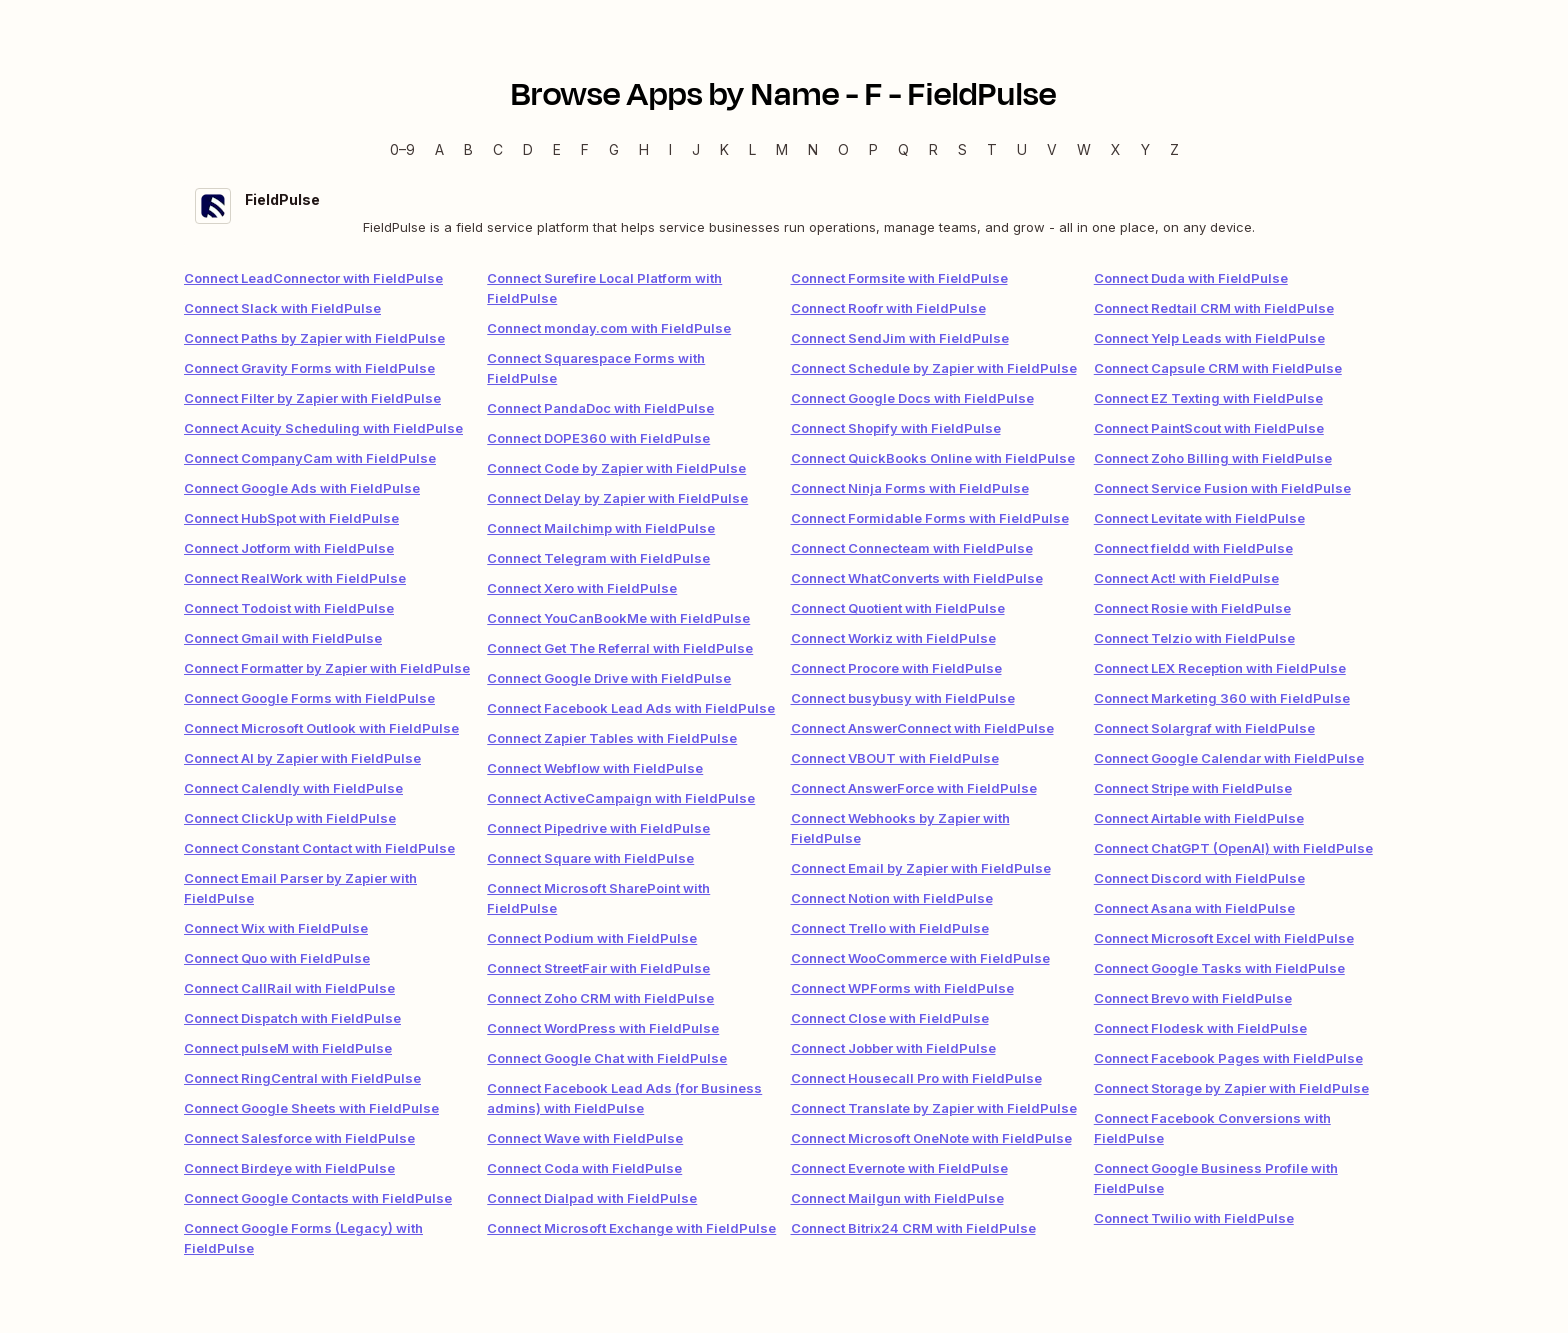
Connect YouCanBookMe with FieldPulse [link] (618, 618)
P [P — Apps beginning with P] (873, 149)
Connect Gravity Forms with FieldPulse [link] (309, 368)
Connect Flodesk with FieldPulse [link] (1200, 1028)
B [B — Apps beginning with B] (468, 149)
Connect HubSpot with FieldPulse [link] (291, 518)
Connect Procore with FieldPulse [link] (896, 668)
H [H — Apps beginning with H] (644, 149)
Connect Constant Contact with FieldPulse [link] (319, 848)
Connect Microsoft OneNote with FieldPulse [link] (931, 1138)
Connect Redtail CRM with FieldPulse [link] (1214, 308)
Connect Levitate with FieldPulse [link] (1199, 518)
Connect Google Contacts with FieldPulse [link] (318, 1198)
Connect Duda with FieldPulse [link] (1191, 278)
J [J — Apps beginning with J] (696, 149)
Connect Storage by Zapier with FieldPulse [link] (1231, 1088)
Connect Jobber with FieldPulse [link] (893, 1048)
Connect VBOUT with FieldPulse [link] (895, 758)
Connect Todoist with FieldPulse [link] (289, 608)
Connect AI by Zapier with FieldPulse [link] (302, 758)
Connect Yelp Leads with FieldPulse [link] (1209, 338)
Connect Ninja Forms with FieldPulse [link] (910, 488)
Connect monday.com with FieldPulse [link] (609, 328)
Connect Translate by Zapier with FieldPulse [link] (934, 1108)
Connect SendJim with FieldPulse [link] (900, 338)
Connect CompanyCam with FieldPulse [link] (310, 458)
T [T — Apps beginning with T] (992, 149)
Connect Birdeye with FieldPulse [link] (289, 1168)
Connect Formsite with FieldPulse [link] (899, 278)
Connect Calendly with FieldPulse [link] (293, 788)
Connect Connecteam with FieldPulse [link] (912, 548)
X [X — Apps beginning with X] (1116, 149)
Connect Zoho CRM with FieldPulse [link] (600, 998)
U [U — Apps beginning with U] (1022, 149)
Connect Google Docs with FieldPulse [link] (912, 398)
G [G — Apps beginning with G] (614, 149)
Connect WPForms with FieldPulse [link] (902, 988)
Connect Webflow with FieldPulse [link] (595, 768)
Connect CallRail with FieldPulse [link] (289, 988)
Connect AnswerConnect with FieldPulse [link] (922, 728)
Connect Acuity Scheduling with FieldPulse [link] (323, 428)
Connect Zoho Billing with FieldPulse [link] (1213, 458)
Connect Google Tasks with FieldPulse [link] (1219, 968)
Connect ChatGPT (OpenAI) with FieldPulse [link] (1233, 848)
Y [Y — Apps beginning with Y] (1145, 149)
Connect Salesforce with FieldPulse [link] (299, 1138)
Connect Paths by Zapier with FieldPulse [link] (314, 338)
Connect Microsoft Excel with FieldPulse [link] (1224, 938)
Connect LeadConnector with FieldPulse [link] (313, 278)
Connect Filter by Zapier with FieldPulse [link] (312, 398)
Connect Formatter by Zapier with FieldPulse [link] (327, 668)
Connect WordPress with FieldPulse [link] (603, 1028)
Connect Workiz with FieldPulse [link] (893, 638)
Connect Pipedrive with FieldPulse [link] (598, 828)
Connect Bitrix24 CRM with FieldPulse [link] (913, 1228)
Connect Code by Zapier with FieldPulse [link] (616, 468)
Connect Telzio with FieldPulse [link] (1194, 638)
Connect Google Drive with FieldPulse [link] (609, 678)
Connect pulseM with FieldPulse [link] (288, 1048)
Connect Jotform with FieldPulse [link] (289, 548)
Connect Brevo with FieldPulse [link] (1193, 998)
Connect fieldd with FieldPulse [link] (1193, 548)
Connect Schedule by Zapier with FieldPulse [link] (934, 368)
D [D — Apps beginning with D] (528, 149)
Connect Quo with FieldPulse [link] (277, 958)
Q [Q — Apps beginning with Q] (903, 149)
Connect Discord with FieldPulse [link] (1199, 878)
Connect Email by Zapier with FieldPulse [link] (921, 868)
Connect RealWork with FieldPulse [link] (295, 578)
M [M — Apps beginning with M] (782, 149)
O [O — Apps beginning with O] (843, 149)
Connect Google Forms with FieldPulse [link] (309, 698)
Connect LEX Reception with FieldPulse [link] (1220, 668)
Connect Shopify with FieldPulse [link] (896, 428)
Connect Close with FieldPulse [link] (890, 1018)
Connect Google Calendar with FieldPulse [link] (1229, 758)
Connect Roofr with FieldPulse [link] (888, 308)
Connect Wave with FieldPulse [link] (585, 1138)
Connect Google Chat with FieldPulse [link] (607, 1058)
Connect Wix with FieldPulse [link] (276, 928)
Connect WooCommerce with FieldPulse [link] (920, 958)
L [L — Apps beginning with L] (752, 149)
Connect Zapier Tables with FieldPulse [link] (612, 738)
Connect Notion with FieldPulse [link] (892, 898)
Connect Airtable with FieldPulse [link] (1199, 818)
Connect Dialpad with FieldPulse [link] (592, 1198)
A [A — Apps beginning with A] (439, 149)
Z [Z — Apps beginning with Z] (1174, 149)
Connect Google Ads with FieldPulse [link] (302, 488)
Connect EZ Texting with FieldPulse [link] (1208, 398)
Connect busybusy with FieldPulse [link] (903, 698)
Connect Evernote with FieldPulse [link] (899, 1168)
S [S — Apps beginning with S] (962, 149)
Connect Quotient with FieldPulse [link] (898, 608)
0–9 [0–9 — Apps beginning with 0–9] (402, 149)
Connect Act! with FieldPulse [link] (1186, 578)
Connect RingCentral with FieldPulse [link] (302, 1078)
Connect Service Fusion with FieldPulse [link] (1222, 488)
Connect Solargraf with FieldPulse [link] (1204, 728)
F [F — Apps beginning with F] (585, 149)
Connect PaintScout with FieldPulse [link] (1209, 428)
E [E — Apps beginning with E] (557, 149)
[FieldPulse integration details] (784, 212)
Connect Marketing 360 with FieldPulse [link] (1222, 698)
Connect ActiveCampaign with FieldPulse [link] (621, 798)
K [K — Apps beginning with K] (724, 149)
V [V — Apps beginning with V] (1052, 149)
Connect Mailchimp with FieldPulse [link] (601, 528)
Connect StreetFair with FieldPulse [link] (598, 968)
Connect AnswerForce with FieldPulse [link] (914, 788)
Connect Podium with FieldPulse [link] (592, 938)
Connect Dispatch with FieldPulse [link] (292, 1018)
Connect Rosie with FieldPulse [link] (1192, 608)
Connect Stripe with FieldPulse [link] (1193, 788)
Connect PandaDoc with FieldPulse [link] (600, 408)
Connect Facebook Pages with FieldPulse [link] (1228, 1058)
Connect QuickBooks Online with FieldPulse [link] (933, 458)
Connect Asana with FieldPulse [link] (1194, 908)
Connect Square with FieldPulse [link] (590, 858)
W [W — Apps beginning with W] (1084, 149)
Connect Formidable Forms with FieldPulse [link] (930, 518)
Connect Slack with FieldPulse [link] (282, 308)
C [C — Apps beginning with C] (498, 149)
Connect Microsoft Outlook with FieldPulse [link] (321, 728)
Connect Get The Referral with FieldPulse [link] (620, 648)
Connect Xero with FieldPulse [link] (582, 588)
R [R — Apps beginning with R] (933, 149)
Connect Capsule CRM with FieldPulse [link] (1218, 368)
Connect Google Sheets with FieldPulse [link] (311, 1108)
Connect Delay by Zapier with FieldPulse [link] (617, 498)
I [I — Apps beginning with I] (670, 149)
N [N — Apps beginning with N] (813, 149)
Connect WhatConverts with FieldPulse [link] (917, 578)
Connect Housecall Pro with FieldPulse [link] (916, 1078)
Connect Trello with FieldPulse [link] (890, 928)
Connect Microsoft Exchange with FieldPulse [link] (631, 1228)
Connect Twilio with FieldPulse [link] (1194, 1218)
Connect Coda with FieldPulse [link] (584, 1168)
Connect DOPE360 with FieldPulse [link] (598, 438)
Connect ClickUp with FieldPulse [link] (290, 818)
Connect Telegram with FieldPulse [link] (598, 558)
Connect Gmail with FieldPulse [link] (283, 638)
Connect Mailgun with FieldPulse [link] (897, 1198)
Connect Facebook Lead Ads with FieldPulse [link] (631, 708)
